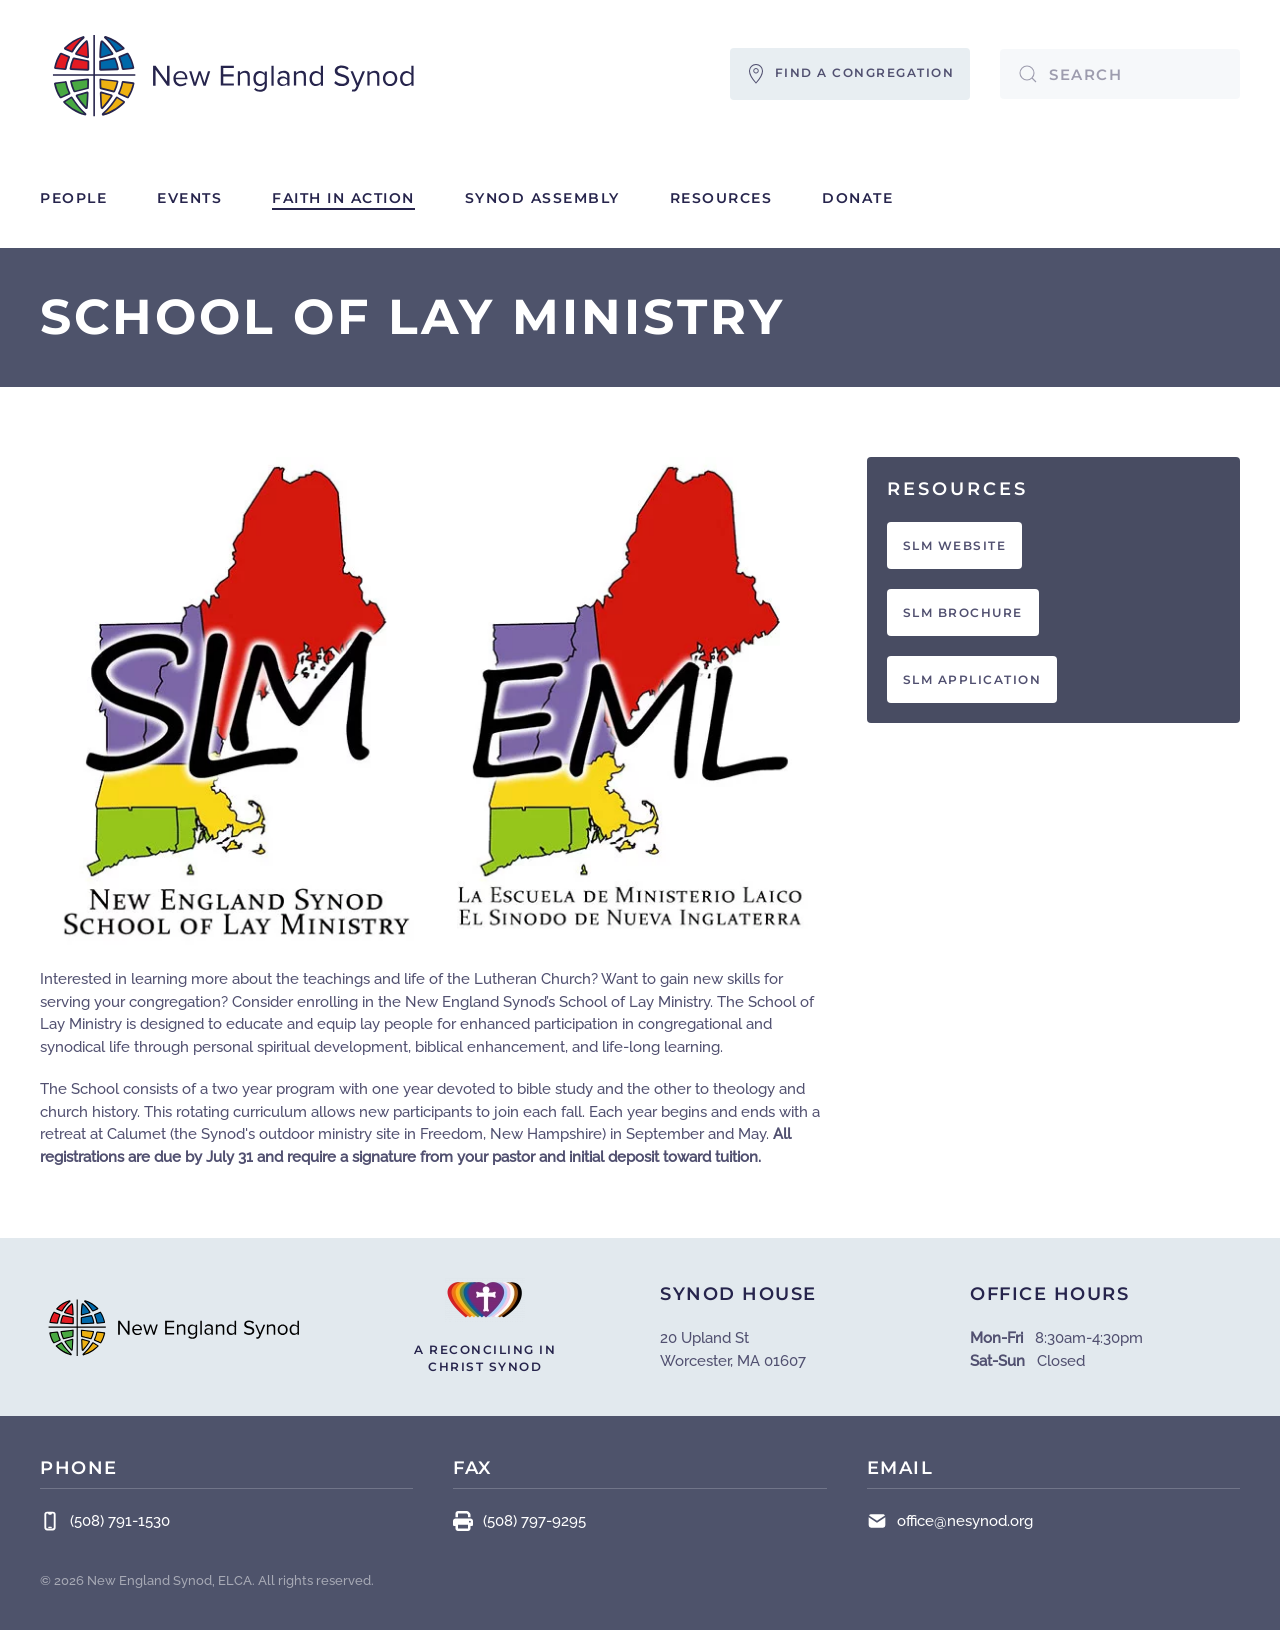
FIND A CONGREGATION (850, 74)
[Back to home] (235, 74)
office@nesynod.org (965, 1521)
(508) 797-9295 (519, 1521)
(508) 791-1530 (105, 1521)
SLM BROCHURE (963, 612)
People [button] (73, 198)
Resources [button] (721, 198)
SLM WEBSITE (955, 545)
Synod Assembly (542, 198)
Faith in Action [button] (343, 198)
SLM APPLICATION (972, 679)
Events (189, 198)
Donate (857, 198)
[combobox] (1120, 74)
